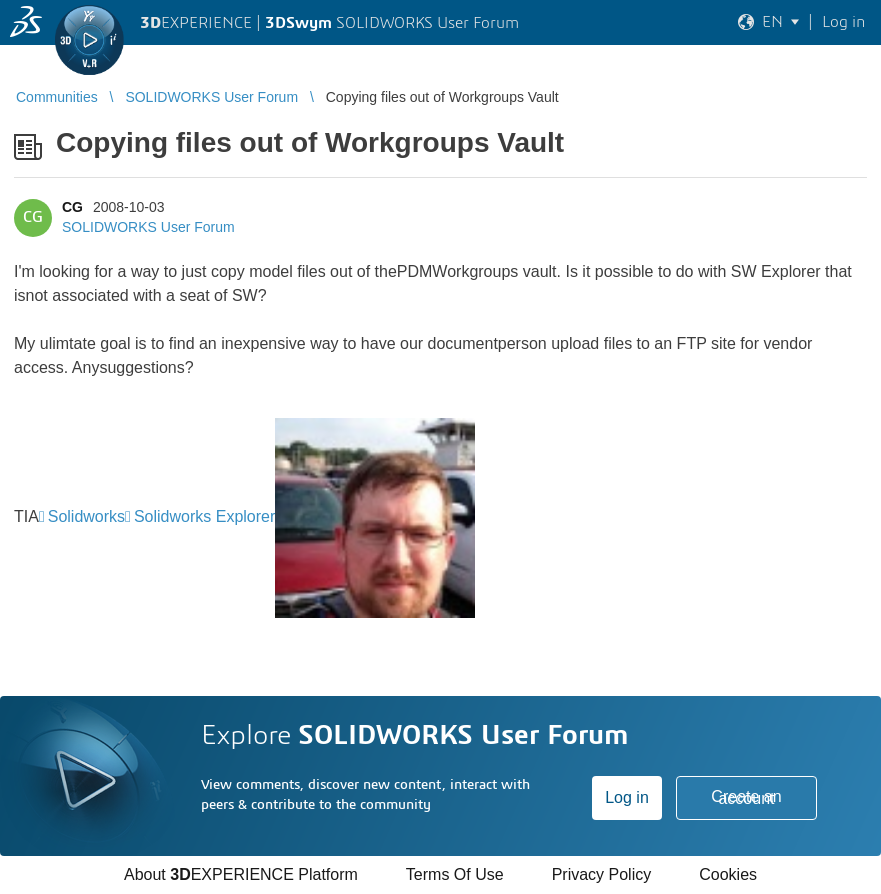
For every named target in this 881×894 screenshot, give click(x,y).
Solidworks (86, 516)
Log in (627, 797)
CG (72, 207)
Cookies (728, 874)
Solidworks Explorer (204, 516)
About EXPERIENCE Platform (241, 874)
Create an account (746, 797)
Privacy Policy (602, 874)
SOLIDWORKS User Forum (148, 227)
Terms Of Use (455, 874)
